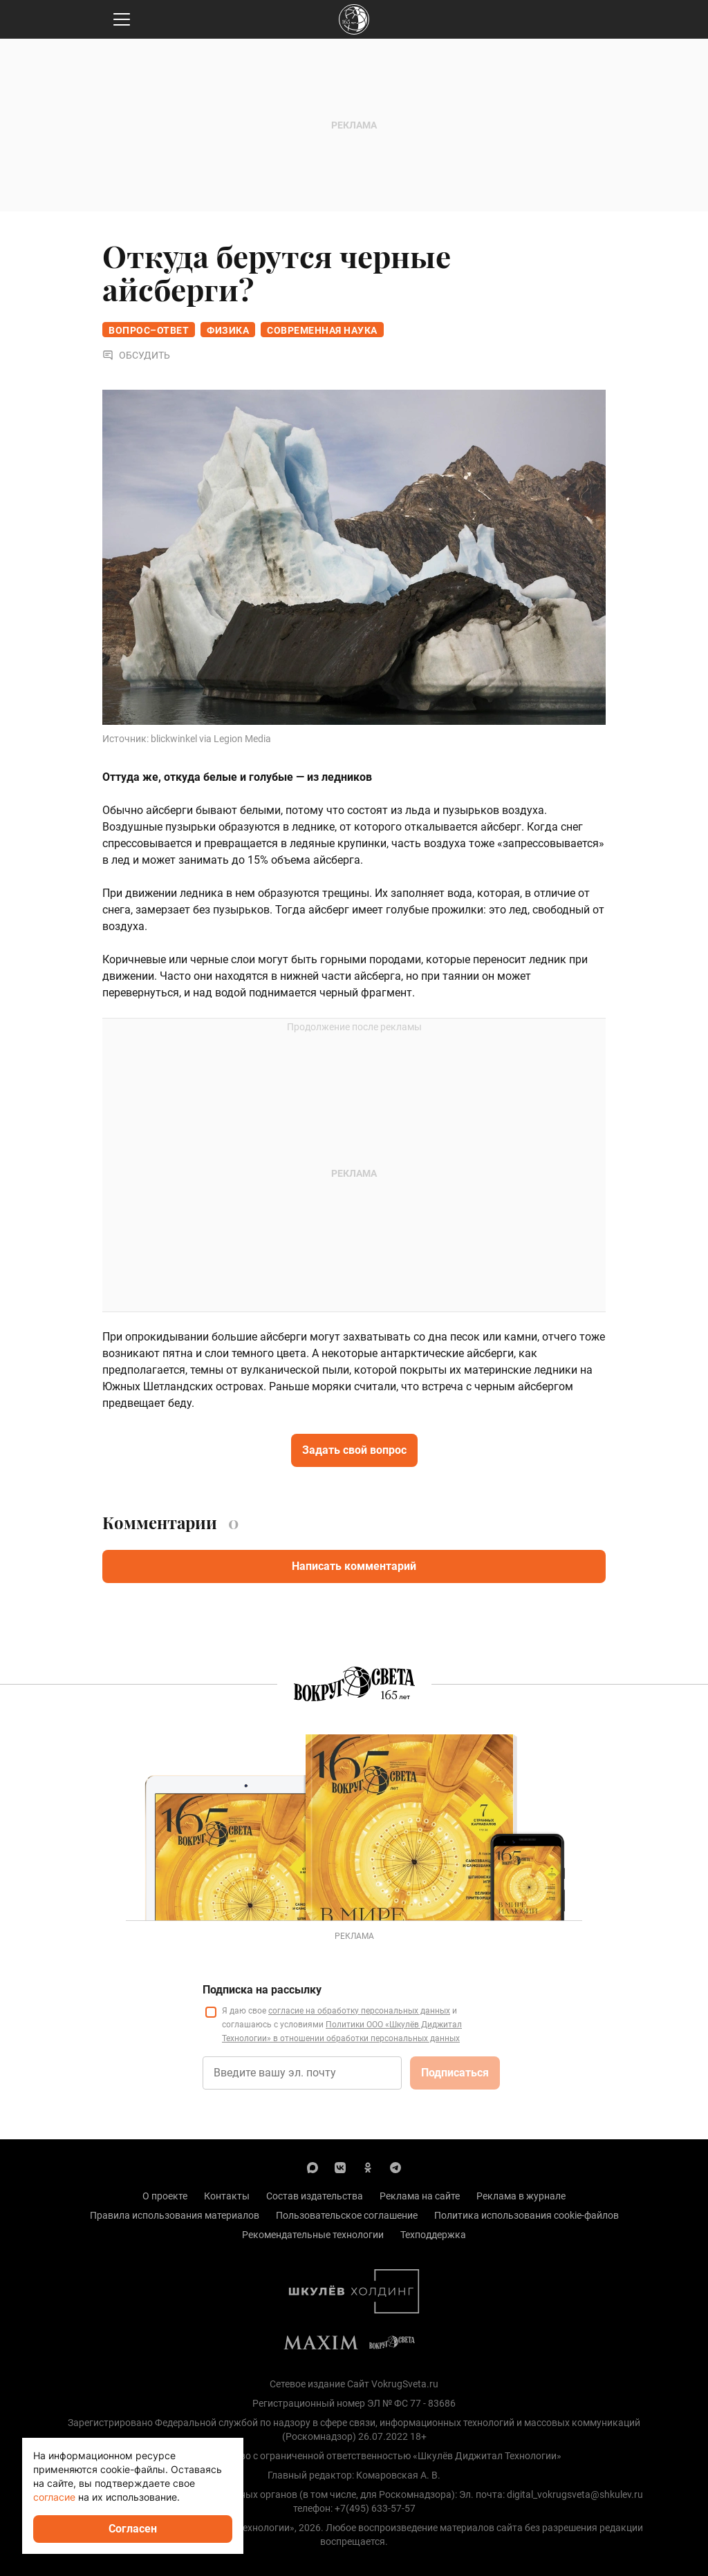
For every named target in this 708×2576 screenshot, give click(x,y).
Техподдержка (433, 2234)
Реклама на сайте (420, 2195)
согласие (54, 2497)
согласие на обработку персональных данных (359, 2011)
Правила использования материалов (174, 2215)
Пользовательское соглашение (347, 2215)
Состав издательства (314, 2195)
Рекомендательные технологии (313, 2234)
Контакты (227, 2195)
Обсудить (136, 355)
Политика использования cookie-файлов (526, 2215)
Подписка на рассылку (262, 1989)
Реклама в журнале (521, 2195)
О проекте (164, 2195)
